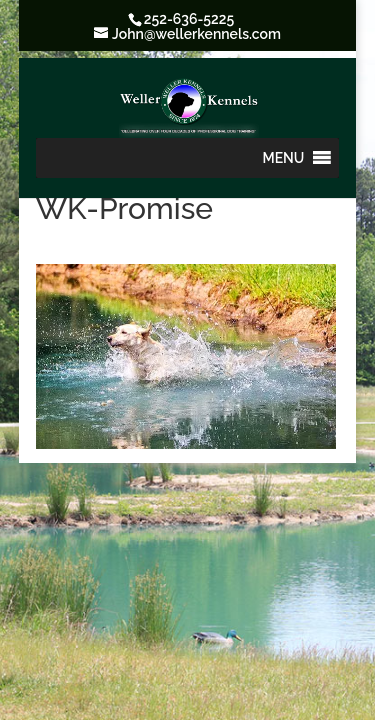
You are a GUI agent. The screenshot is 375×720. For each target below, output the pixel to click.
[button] (284, 158)
